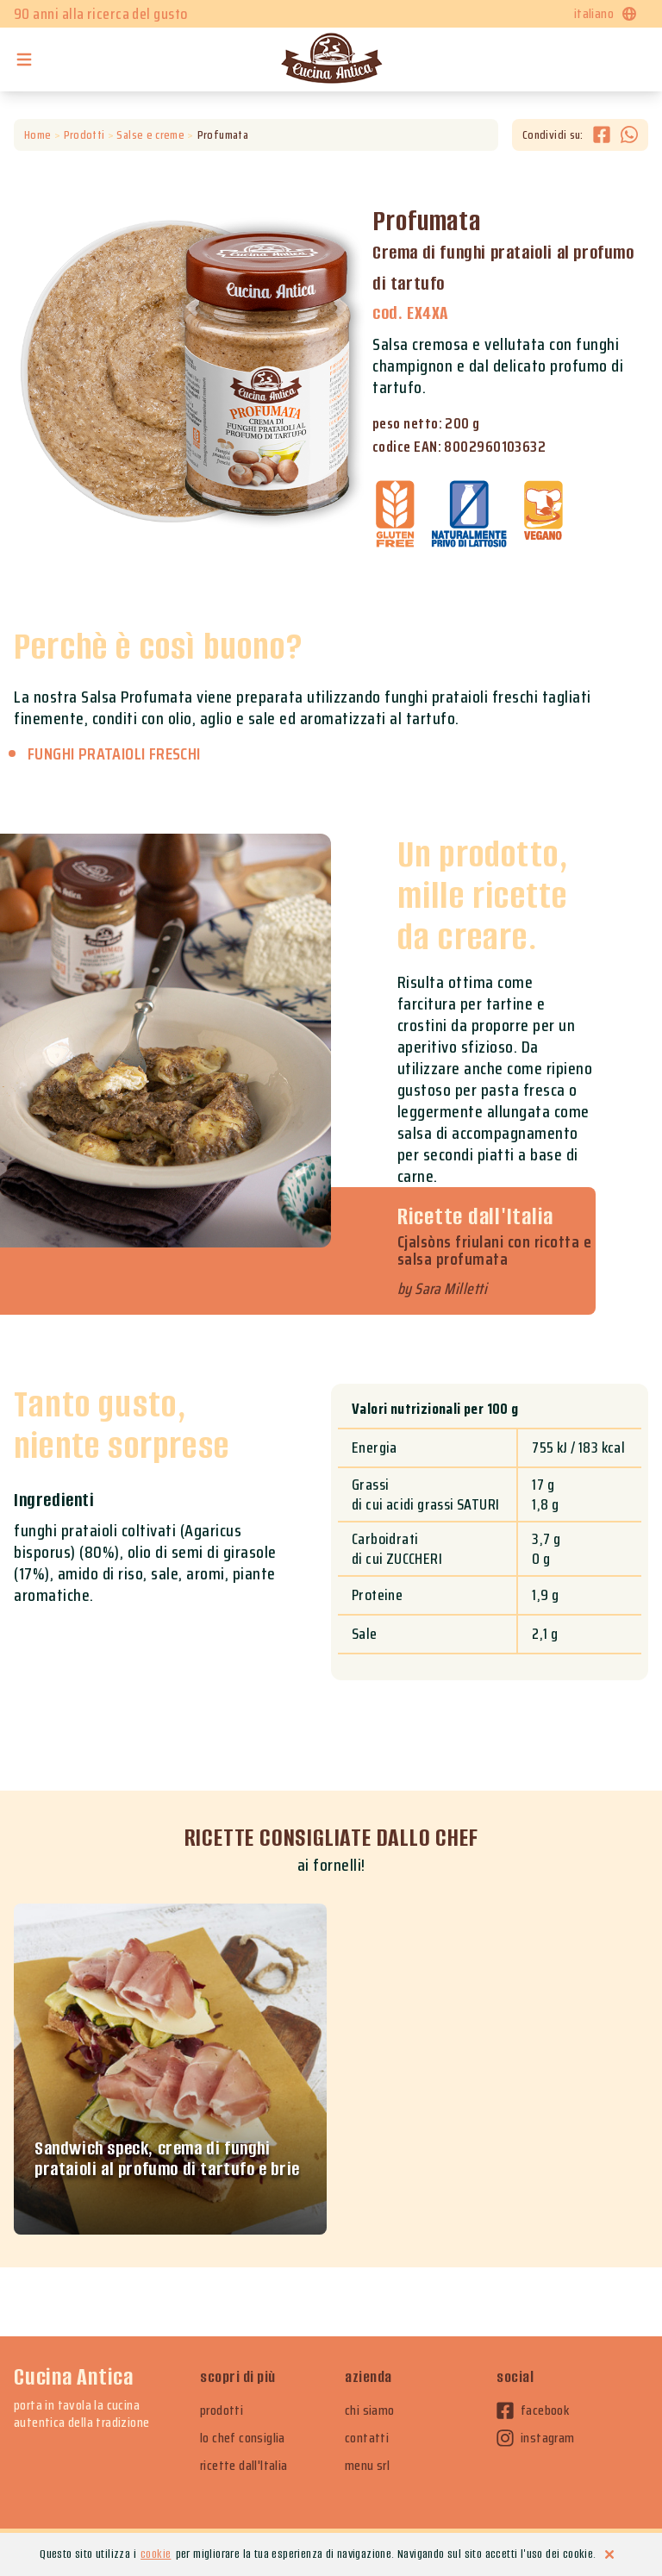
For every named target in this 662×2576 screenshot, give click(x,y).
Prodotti (84, 135)
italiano (606, 13)
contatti (367, 2438)
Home (37, 135)
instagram (535, 2438)
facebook (532, 2410)
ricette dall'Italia (244, 2465)
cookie (156, 2554)
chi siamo (370, 2410)
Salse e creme (150, 135)
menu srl (367, 2465)
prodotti (221, 2410)
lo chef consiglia (242, 2438)
